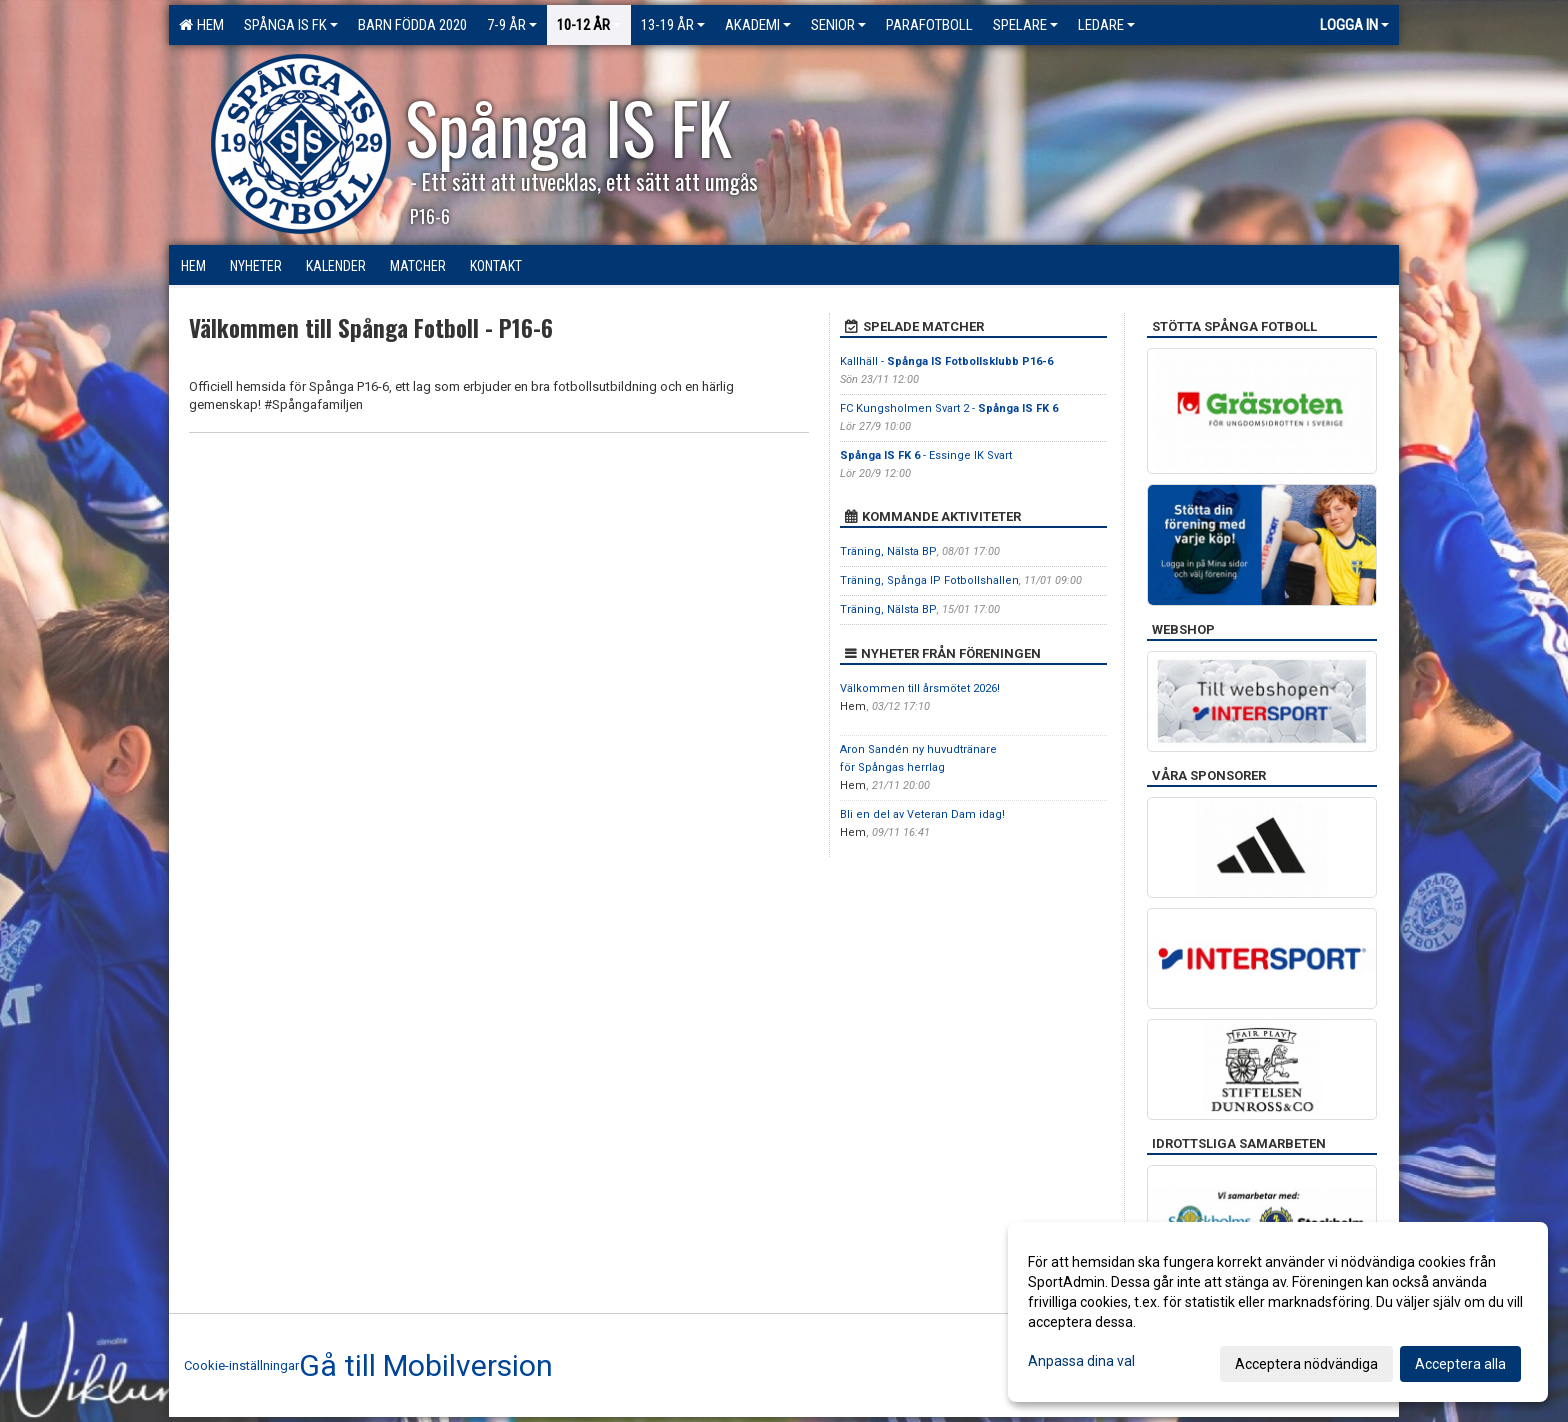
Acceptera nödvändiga (1306, 1364)
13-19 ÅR (673, 25)
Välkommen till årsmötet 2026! (920, 688)
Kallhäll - (946, 361)
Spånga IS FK (291, 25)
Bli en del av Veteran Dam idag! (922, 814)
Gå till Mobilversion (426, 1366)
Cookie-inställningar (241, 1365)
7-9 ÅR (512, 25)
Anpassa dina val (1081, 1361)
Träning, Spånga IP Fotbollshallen (929, 580)
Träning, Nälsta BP (888, 551)
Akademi (758, 25)
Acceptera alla (1460, 1364)
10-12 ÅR (589, 25)
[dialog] (1278, 1312)
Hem (201, 25)
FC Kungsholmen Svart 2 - (949, 408)
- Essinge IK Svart (926, 455)
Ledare (1106, 25)
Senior (838, 25)
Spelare (1025, 25)
